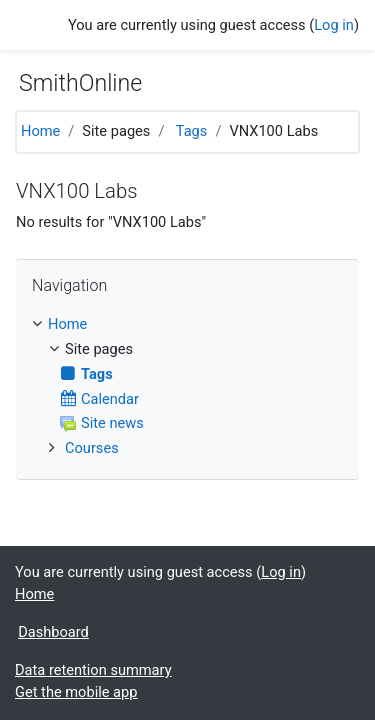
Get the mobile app (76, 692)
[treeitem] (187, 325)
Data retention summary (93, 670)
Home (40, 131)
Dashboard (53, 632)
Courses (92, 448)
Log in (334, 25)
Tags (192, 131)
